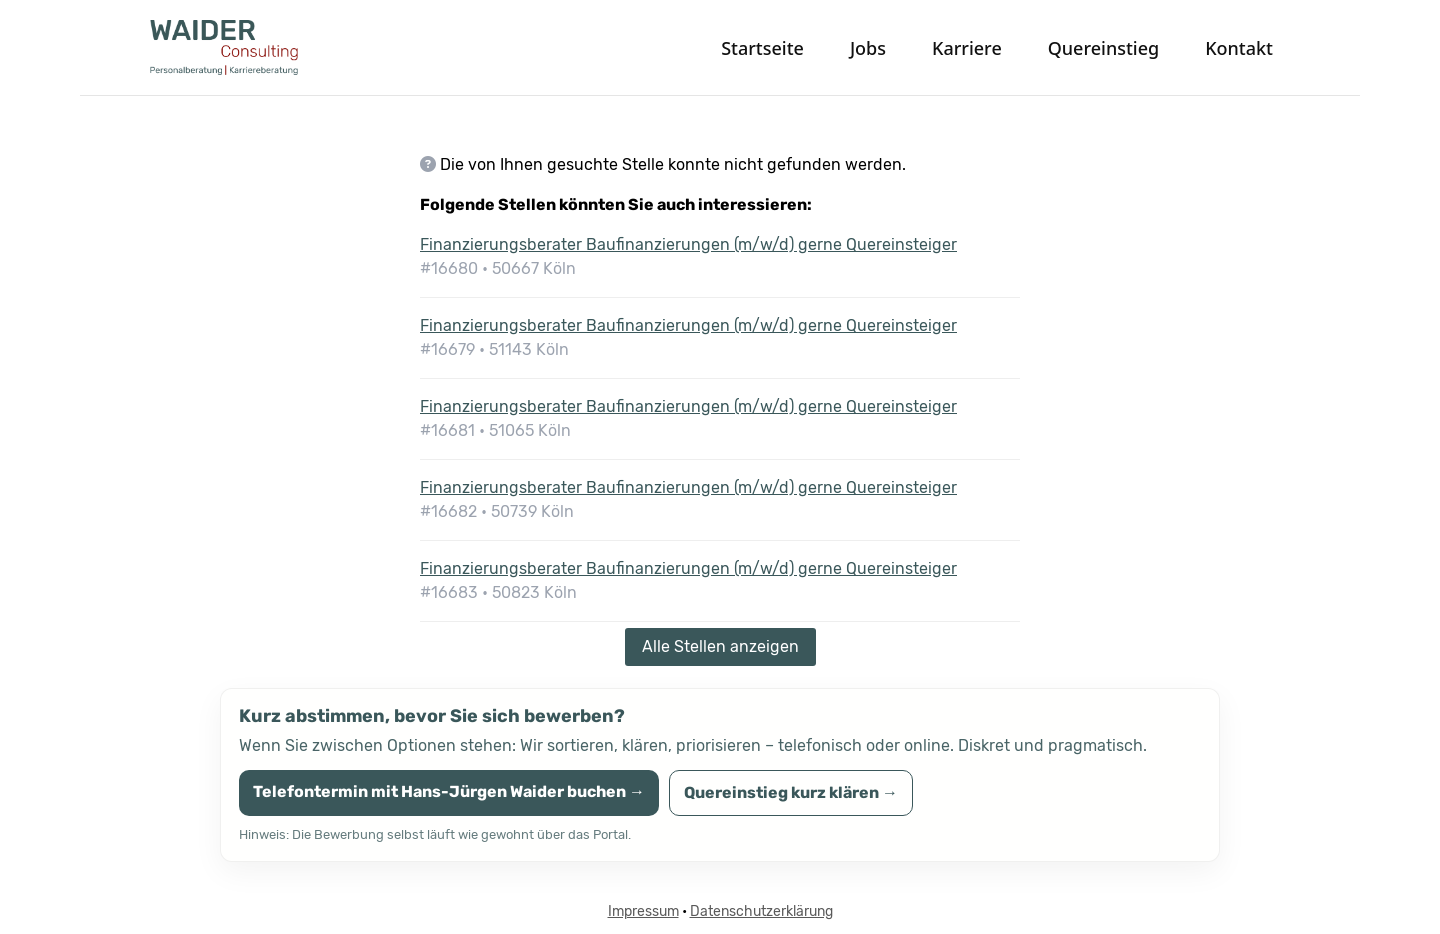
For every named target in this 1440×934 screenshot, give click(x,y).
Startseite (762, 48)
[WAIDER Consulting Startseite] (260, 47)
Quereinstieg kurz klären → (791, 792)
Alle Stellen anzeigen (720, 646)
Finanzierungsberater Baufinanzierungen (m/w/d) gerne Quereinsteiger (688, 244)
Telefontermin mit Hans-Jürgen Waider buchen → (449, 791)
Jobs (868, 48)
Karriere (967, 48)
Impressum (643, 911)
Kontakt (1239, 48)
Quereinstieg (1103, 48)
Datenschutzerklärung (761, 911)
